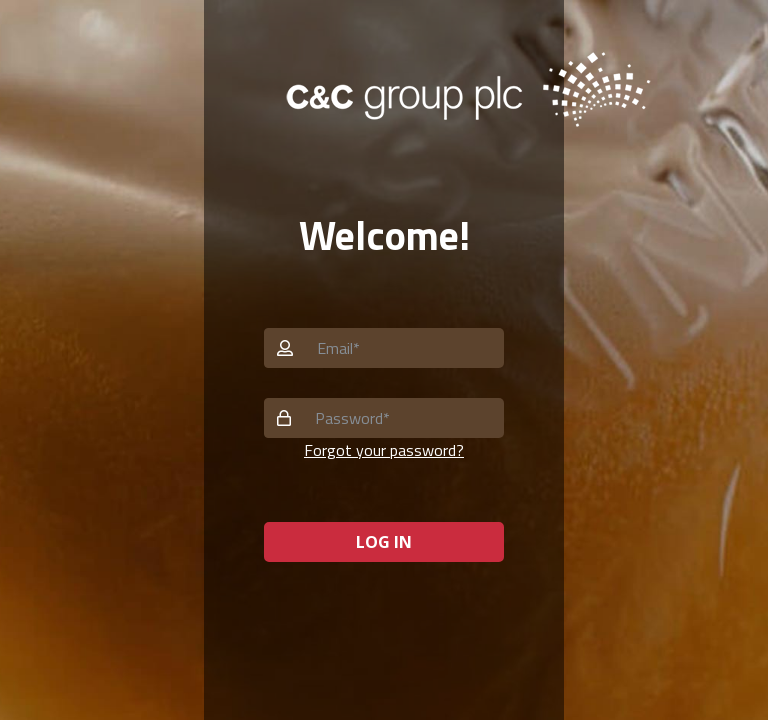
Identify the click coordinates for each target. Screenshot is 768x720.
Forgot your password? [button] (384, 450)
